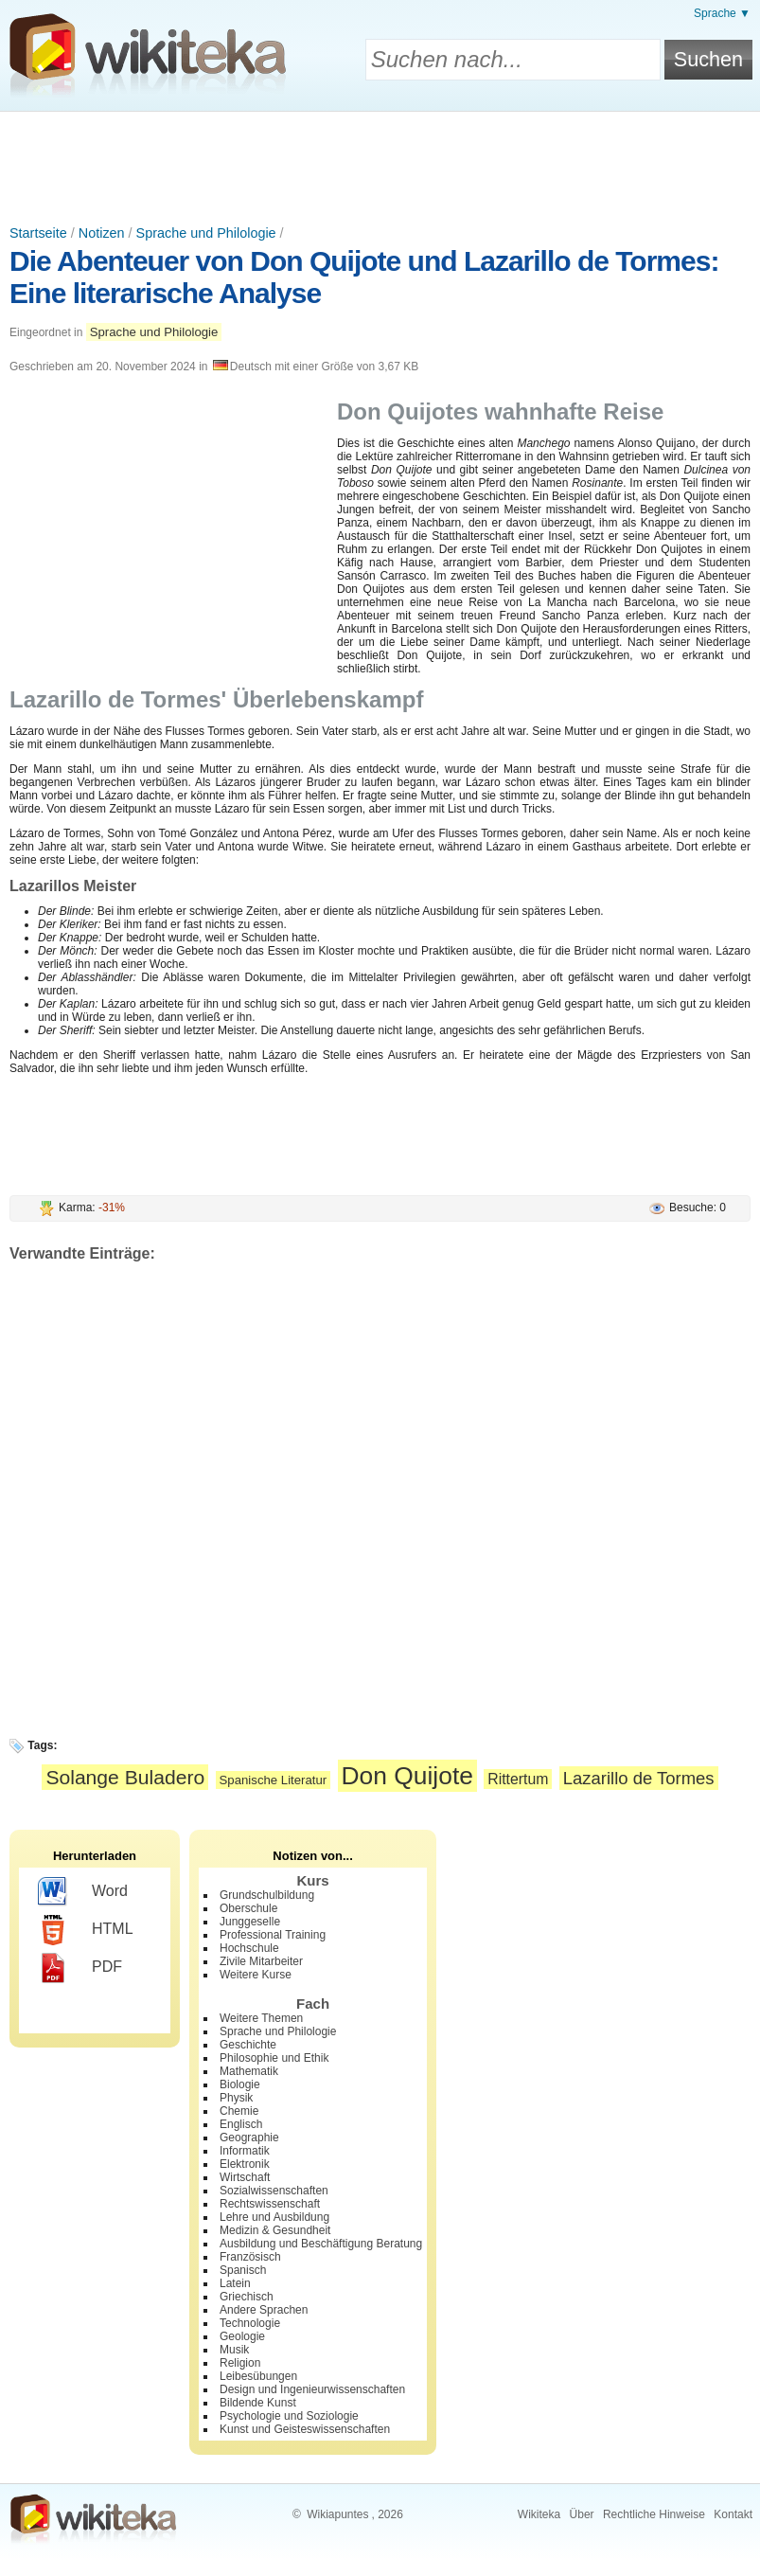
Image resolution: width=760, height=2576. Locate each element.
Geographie (249, 2137)
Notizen (102, 233)
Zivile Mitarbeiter (261, 1961)
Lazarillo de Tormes (639, 1778)
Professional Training (273, 1934)
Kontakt (733, 2514)
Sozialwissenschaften (274, 2190)
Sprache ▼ (722, 13)
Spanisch (243, 2270)
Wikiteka (539, 2514)
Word (83, 1892)
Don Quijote (407, 1776)
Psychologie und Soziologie (289, 2416)
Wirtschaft (245, 2177)
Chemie (239, 2111)
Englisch (241, 2124)
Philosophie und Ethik (274, 2058)
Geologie (242, 2336)
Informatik (245, 2150)
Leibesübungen (258, 2376)
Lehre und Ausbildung (274, 2217)
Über (582, 2514)
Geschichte (248, 2044)
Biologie (240, 2084)
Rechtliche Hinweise (654, 2514)
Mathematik (249, 2071)
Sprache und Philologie (206, 233)
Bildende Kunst (258, 2402)
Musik (234, 2349)
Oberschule (248, 1908)
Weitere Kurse (256, 1974)
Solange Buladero (124, 1777)
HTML (85, 1930)
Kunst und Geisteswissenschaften (305, 2429)
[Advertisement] (380, 163)
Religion (240, 2363)
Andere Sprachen (264, 2310)
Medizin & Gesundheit (275, 2230)
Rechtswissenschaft (270, 2203)
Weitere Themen (261, 2018)
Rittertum (517, 1779)
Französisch (250, 2256)
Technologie (250, 2323)
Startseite (38, 233)
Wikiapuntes (337, 2514)
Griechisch (247, 2296)
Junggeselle (250, 1921)
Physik (236, 2097)
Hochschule (249, 1948)
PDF (80, 1968)
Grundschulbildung (267, 1895)
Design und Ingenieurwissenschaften (312, 2389)
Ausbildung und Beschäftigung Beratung (321, 2243)
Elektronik (245, 2164)
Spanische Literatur (273, 1780)
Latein (235, 2283)
